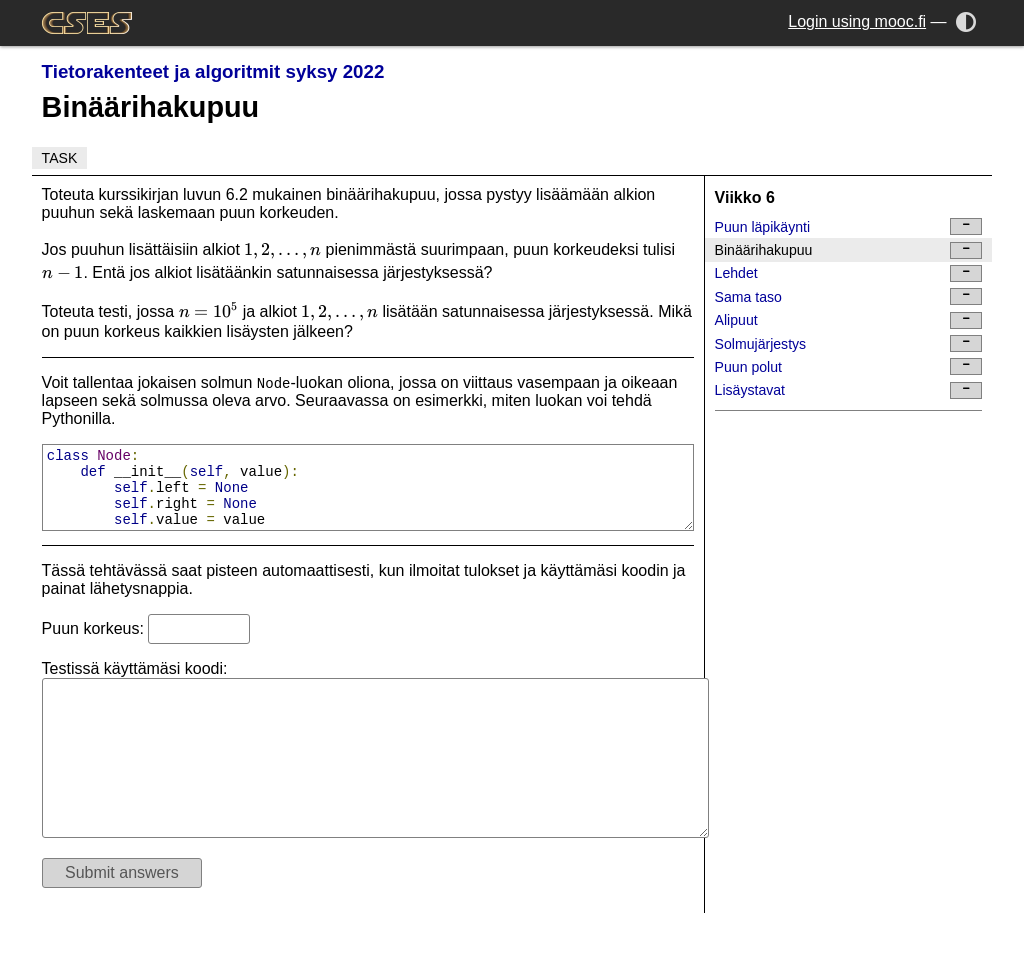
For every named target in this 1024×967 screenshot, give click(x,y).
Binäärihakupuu (849, 250)
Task (60, 158)
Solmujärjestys (849, 343)
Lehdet (849, 273)
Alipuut (849, 320)
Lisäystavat (849, 390)
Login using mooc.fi (857, 21)
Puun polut (849, 366)
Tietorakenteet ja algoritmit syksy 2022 (213, 71)
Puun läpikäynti (849, 226)
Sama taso (849, 296)
